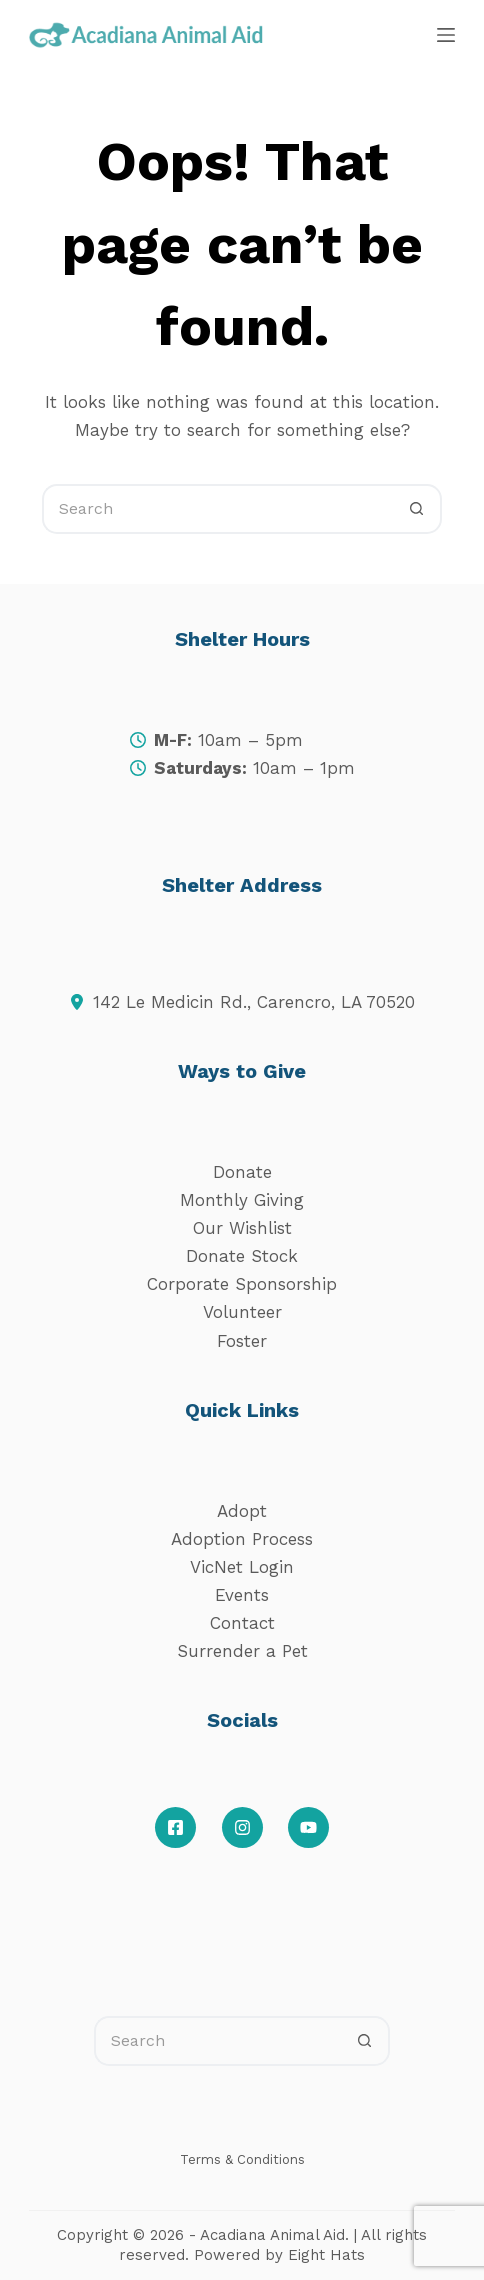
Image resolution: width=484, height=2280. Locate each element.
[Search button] (417, 509)
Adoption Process (242, 1539)
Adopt (242, 1511)
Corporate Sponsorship (242, 1284)
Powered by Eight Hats (279, 2255)
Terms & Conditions (242, 2159)
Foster (242, 1341)
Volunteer (242, 1312)
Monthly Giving (242, 1200)
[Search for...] (217, 509)
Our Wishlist (242, 1228)
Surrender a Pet (242, 1651)
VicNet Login (242, 1567)
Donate (242, 1172)
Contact (242, 1623)
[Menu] (446, 35)
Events (242, 1595)
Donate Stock (242, 1256)
